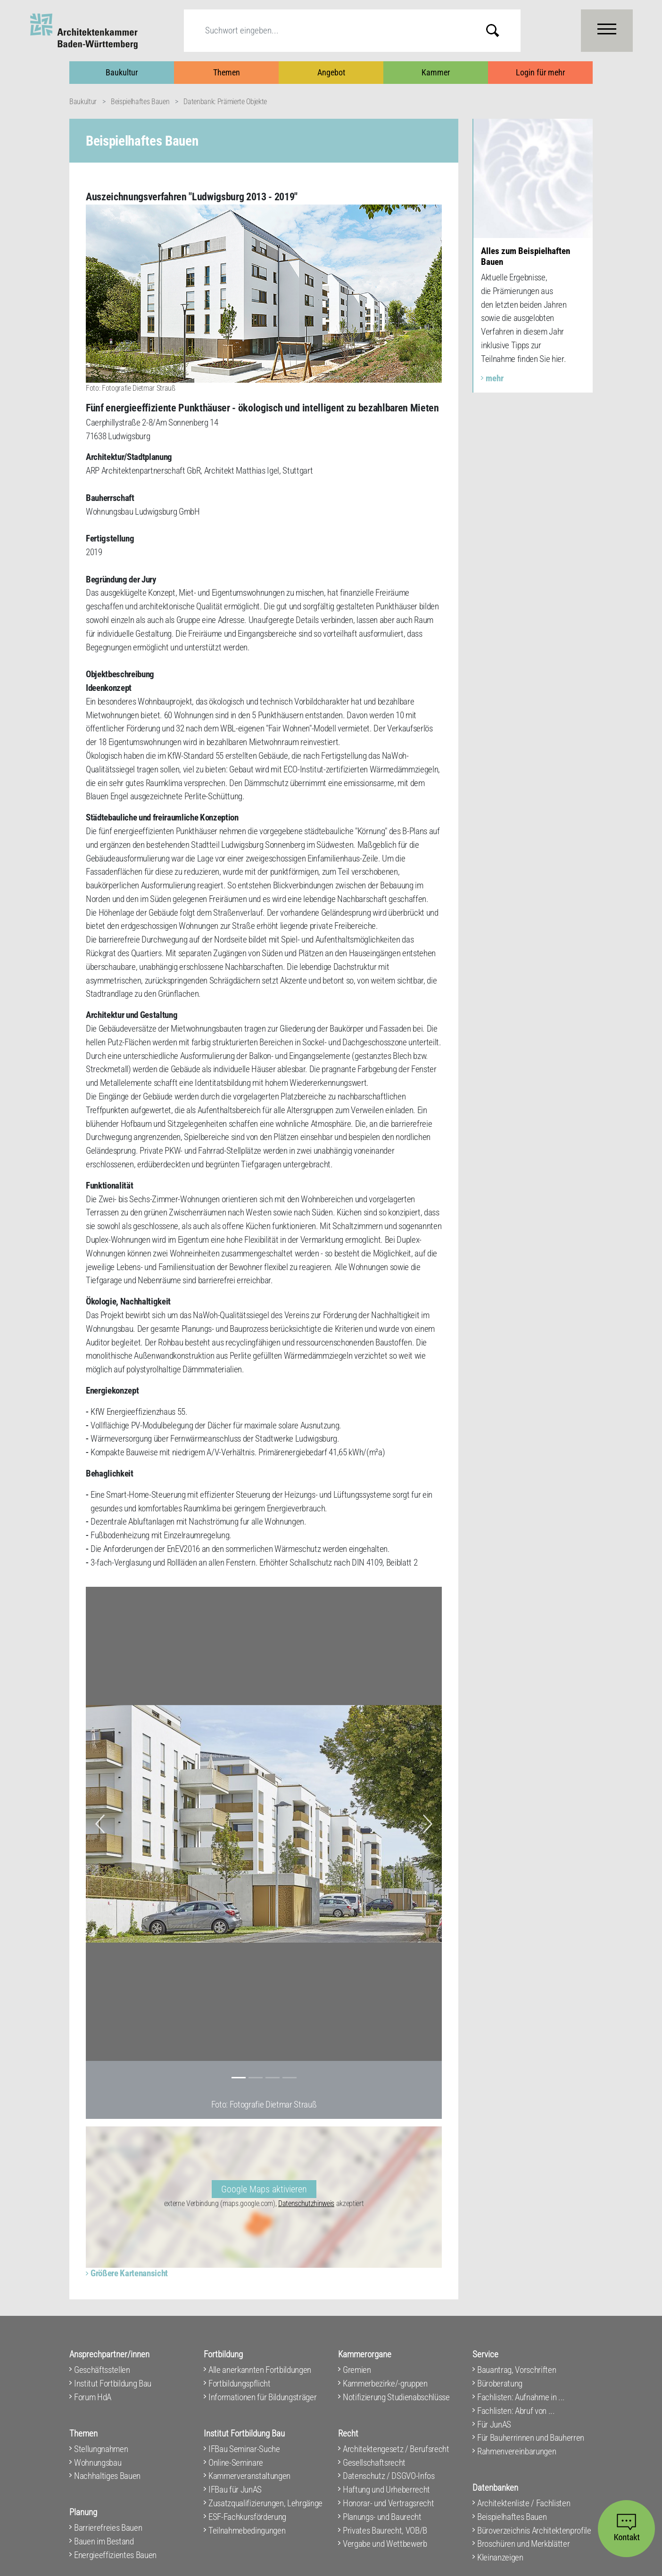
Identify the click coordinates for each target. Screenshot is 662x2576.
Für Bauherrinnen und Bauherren (530, 2437)
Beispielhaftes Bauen (140, 101)
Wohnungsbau (97, 2462)
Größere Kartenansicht (129, 2273)
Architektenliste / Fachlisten (523, 2503)
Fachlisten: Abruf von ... (516, 2410)
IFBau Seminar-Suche (244, 2449)
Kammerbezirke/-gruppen (385, 2383)
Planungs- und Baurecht (382, 2516)
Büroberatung (499, 2383)
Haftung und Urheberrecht (386, 2489)
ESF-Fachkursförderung (247, 2516)
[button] (100, 1824)
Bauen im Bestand (104, 2541)
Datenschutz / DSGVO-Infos (389, 2475)
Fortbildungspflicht (239, 2383)
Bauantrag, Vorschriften (516, 2369)
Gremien (357, 2369)
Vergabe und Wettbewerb (385, 2543)
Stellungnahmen (101, 2449)
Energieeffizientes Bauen (115, 2555)
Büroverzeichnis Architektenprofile (534, 2530)
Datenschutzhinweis (306, 2203)
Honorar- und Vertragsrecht (388, 2503)
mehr (495, 378)
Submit (500, 30)
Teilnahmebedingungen (246, 2530)
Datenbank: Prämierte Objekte (225, 101)
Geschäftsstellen (102, 2369)
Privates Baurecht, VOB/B (385, 2530)
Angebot (331, 72)
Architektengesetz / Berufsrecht (396, 2449)
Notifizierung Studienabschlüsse (396, 2397)
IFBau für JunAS (235, 2489)
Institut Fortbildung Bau (112, 2383)
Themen (226, 72)
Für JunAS (494, 2424)
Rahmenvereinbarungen (516, 2451)
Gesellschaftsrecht (374, 2462)
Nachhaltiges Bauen (107, 2475)
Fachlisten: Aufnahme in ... (521, 2397)
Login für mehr (540, 72)
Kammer (436, 72)
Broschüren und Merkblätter (523, 2543)
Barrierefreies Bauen (108, 2527)
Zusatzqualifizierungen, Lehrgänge (265, 2503)
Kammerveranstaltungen (249, 2475)
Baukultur (122, 72)
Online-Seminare (235, 2462)
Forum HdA (92, 2397)
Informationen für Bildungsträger (262, 2397)
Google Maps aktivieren (264, 2189)
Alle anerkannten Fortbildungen (259, 2369)
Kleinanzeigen (500, 2557)
